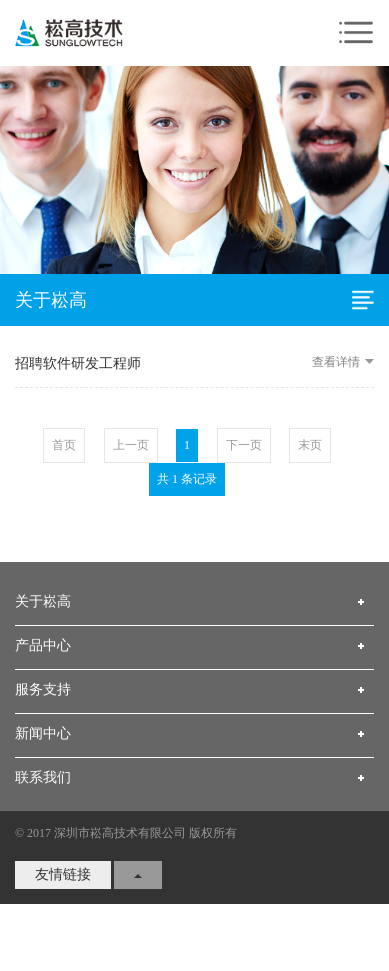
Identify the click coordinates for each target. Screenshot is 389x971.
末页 (310, 456)
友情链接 (63, 885)
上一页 (131, 456)
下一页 (244, 456)
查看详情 (343, 373)
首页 (64, 456)
